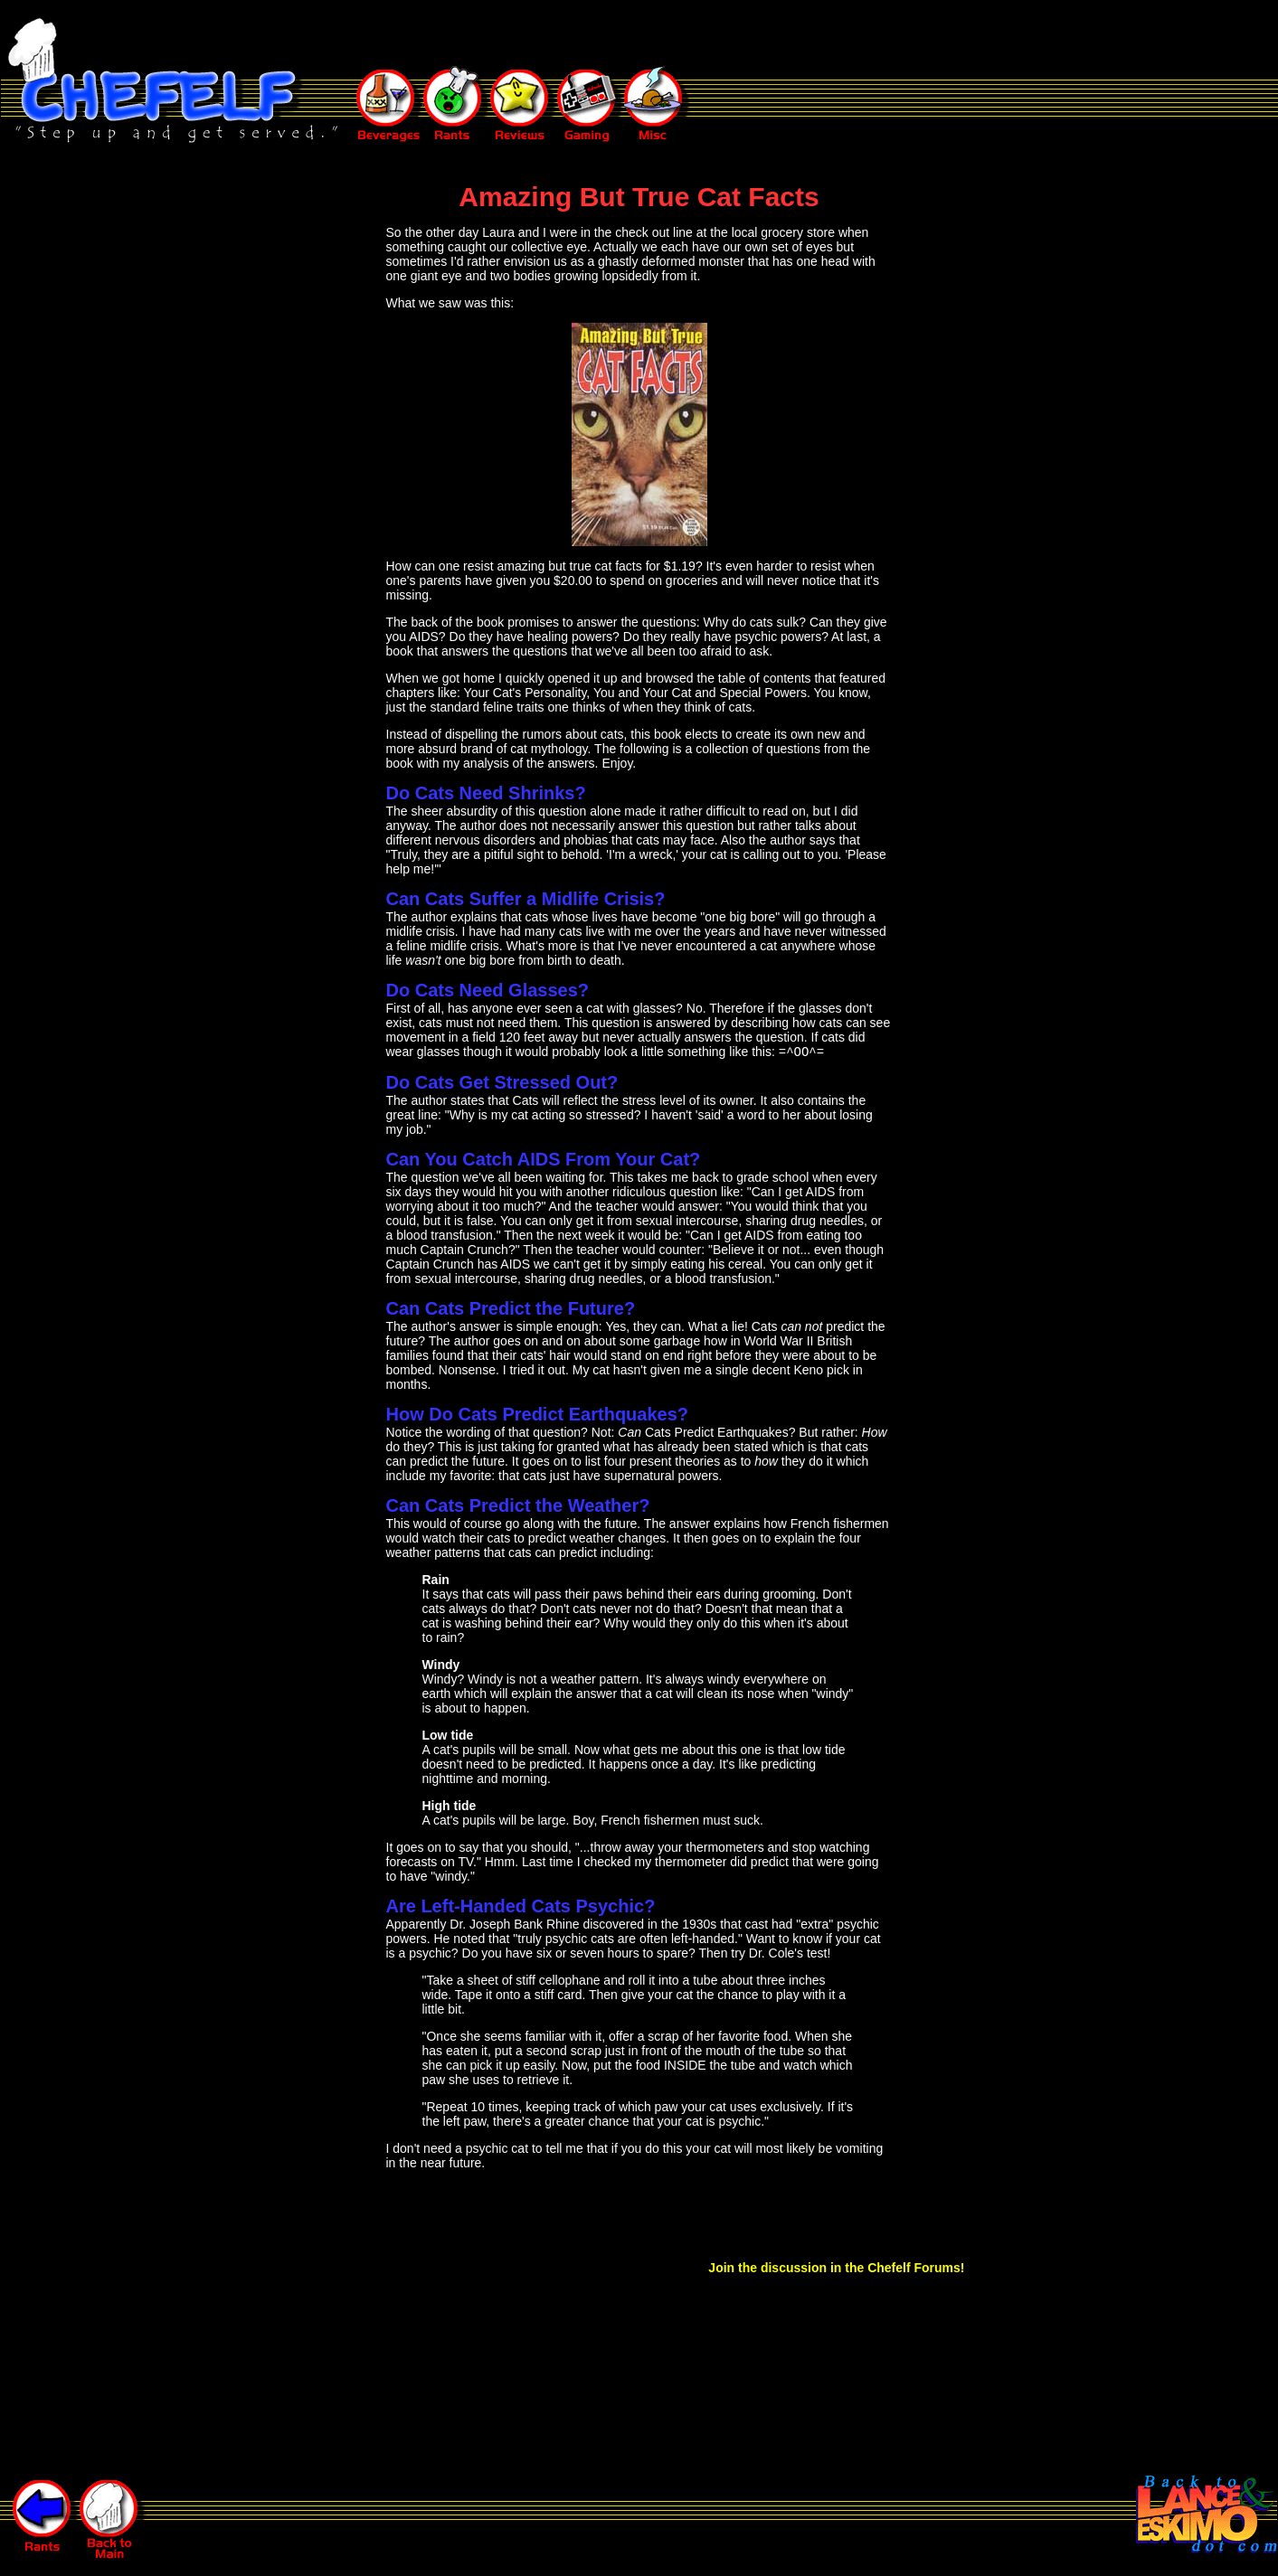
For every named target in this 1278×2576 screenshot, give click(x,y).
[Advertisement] (669, 34)
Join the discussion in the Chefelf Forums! (836, 2269)
